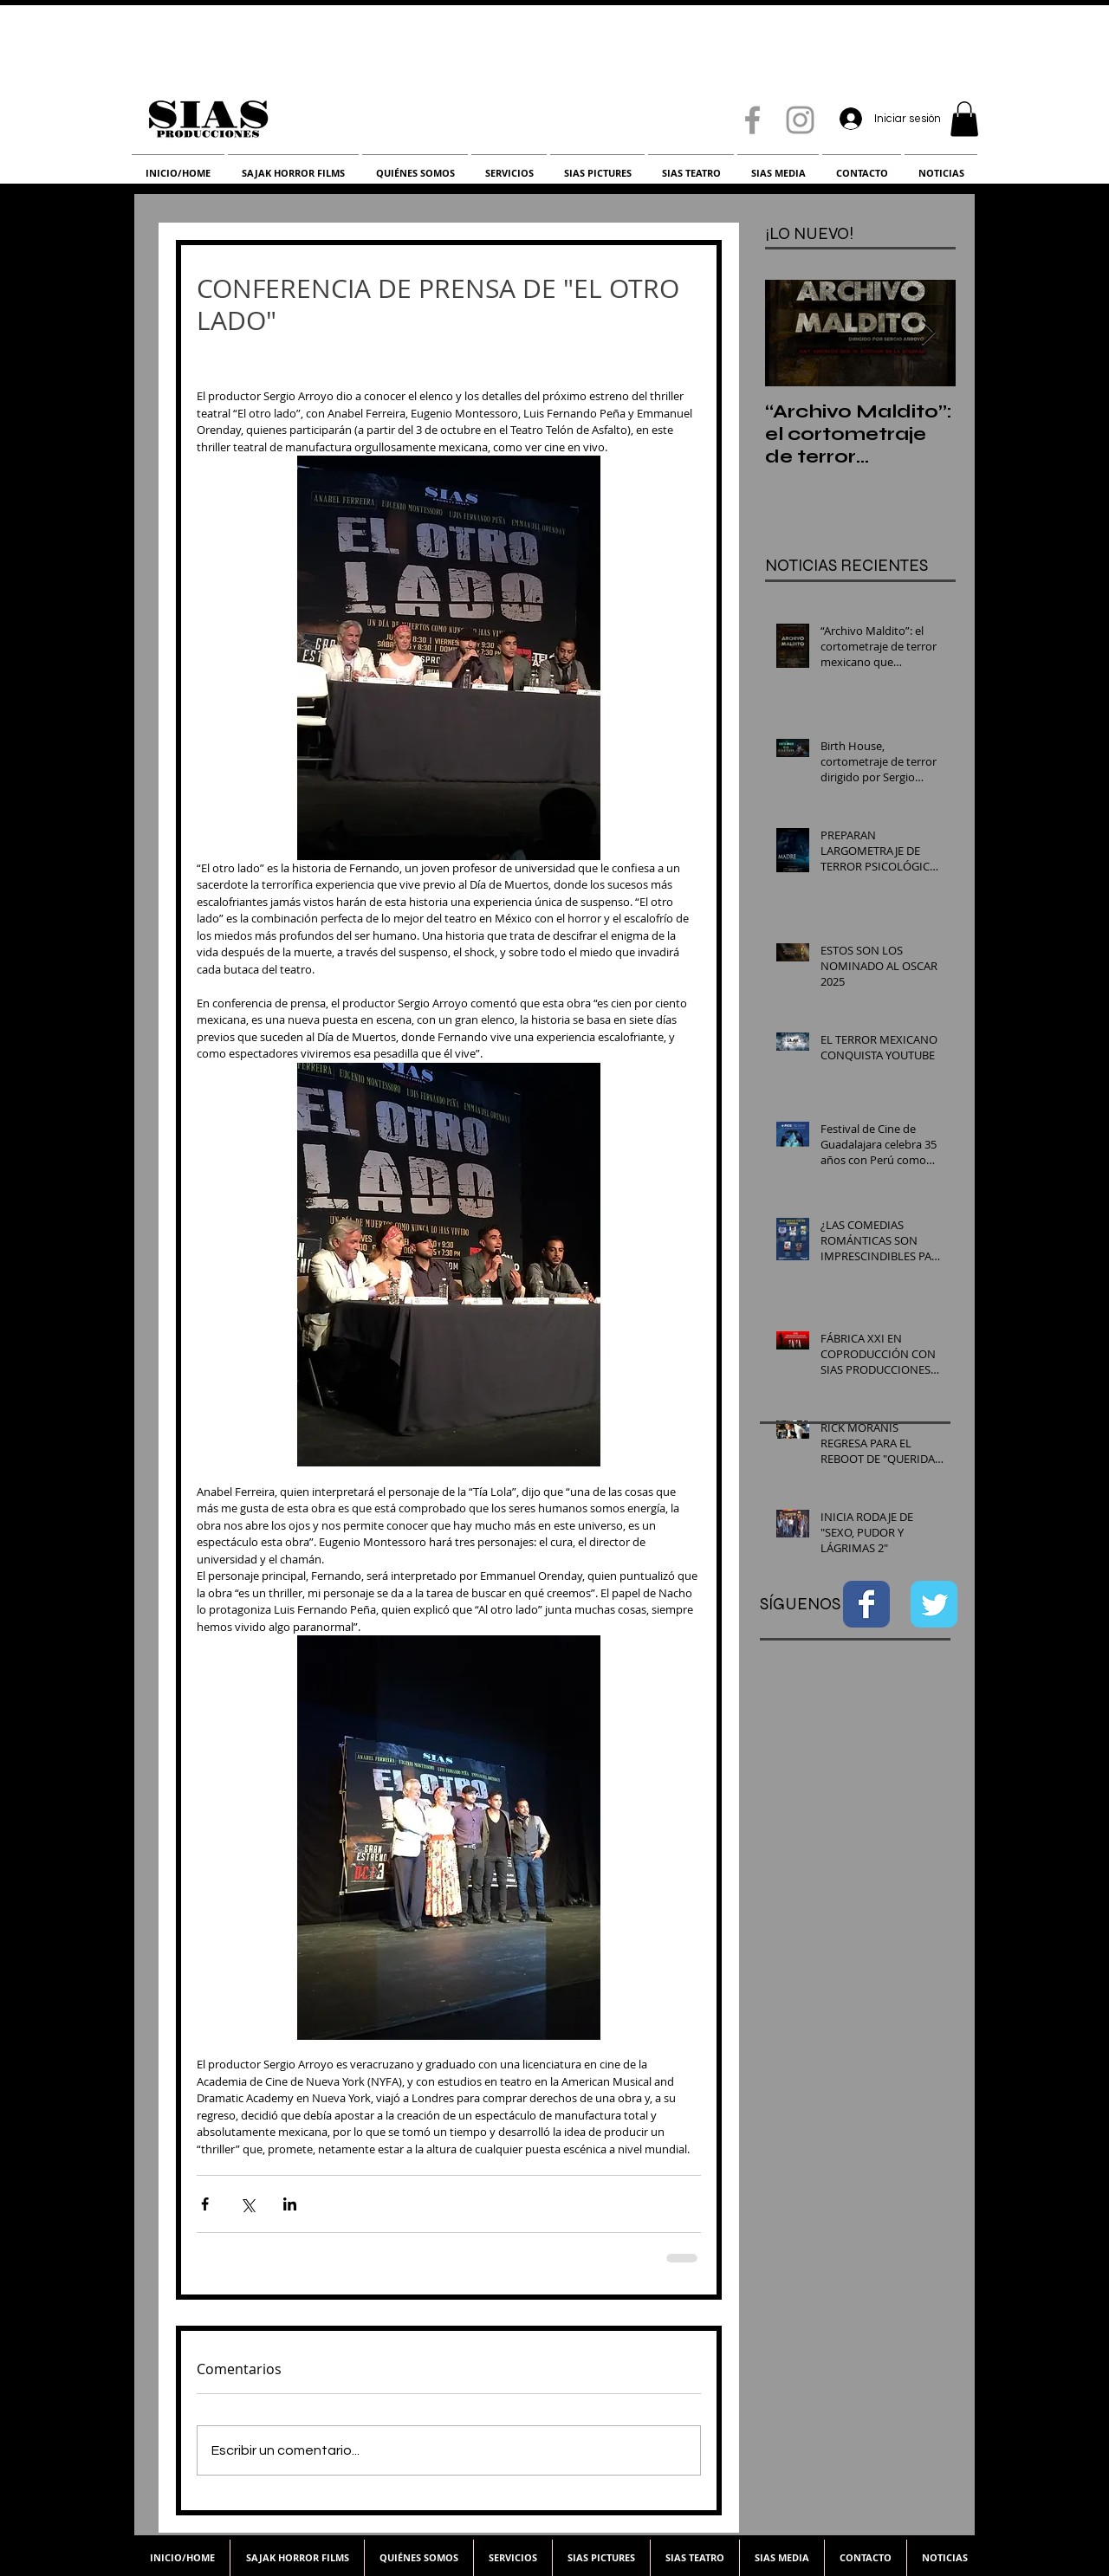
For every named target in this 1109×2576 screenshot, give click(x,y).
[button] (964, 119)
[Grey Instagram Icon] (800, 120)
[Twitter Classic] (934, 1604)
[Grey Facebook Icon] (752, 120)
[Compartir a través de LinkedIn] (290, 2204)
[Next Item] (928, 333)
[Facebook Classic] (866, 1604)
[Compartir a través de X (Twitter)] (247, 2204)
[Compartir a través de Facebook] (205, 2204)
